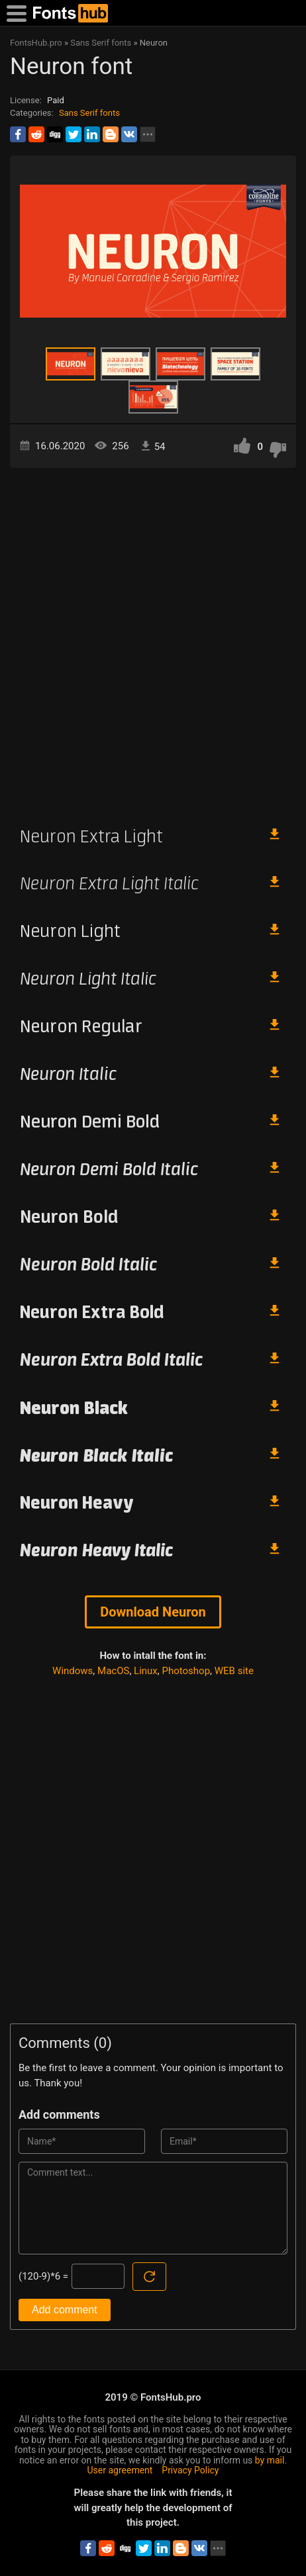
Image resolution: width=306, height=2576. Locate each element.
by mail (270, 2460)
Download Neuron (152, 1612)
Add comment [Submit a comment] (64, 2309)
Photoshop (186, 1671)
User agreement (120, 2470)
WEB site (234, 1671)
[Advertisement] (153, 640)
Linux (146, 1671)
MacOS (113, 1671)
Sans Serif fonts (89, 113)
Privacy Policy (190, 2470)
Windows (72, 1671)
